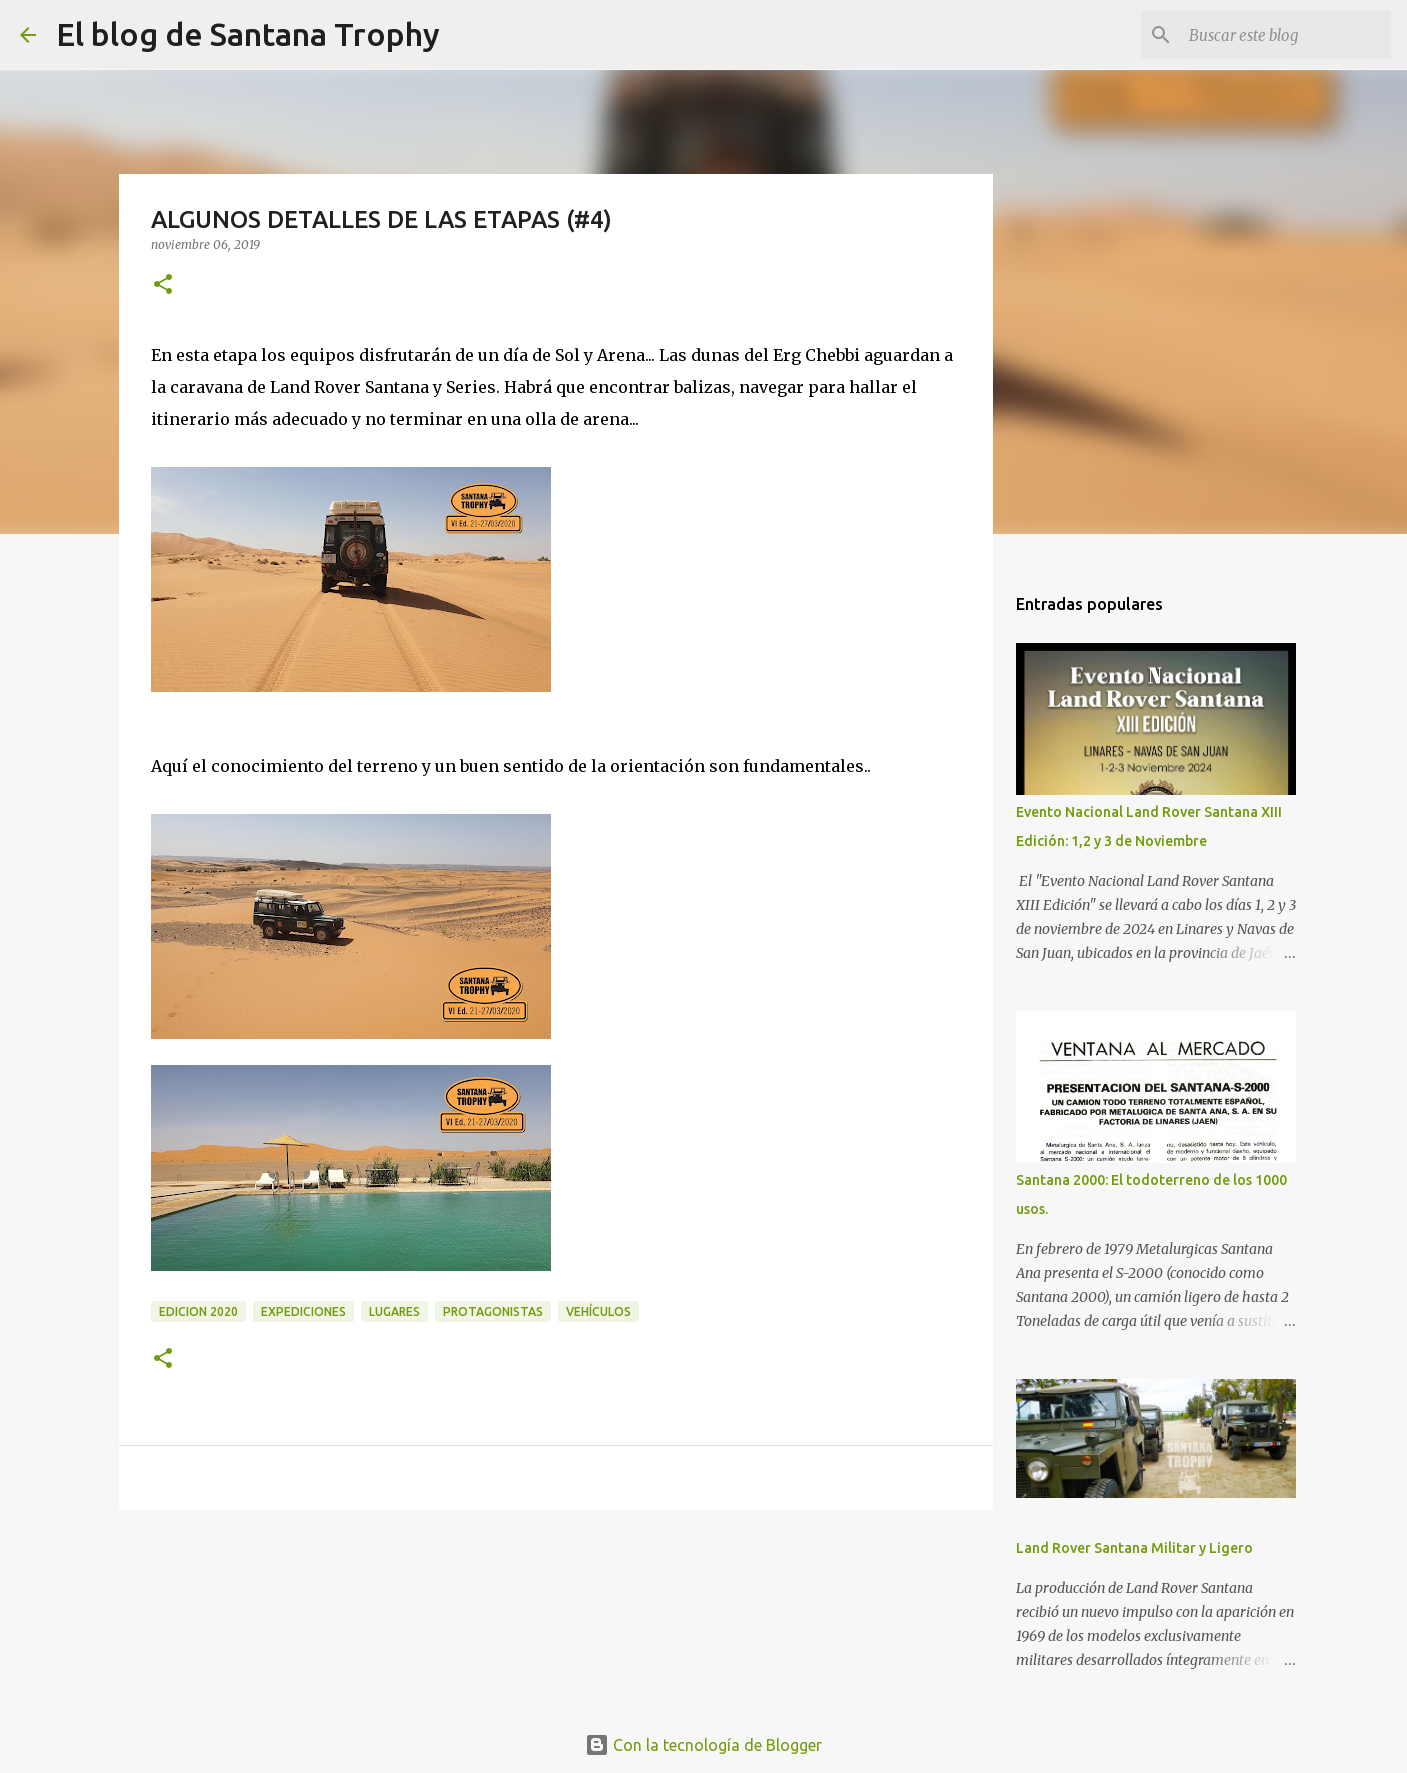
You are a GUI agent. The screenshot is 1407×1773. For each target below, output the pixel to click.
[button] (163, 285)
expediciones (303, 1311)
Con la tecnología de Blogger (703, 1745)
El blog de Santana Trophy (248, 34)
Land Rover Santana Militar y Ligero (1134, 1548)
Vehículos (598, 1311)
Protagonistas (493, 1311)
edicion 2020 (198, 1311)
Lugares (394, 1311)
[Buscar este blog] (1286, 35)
